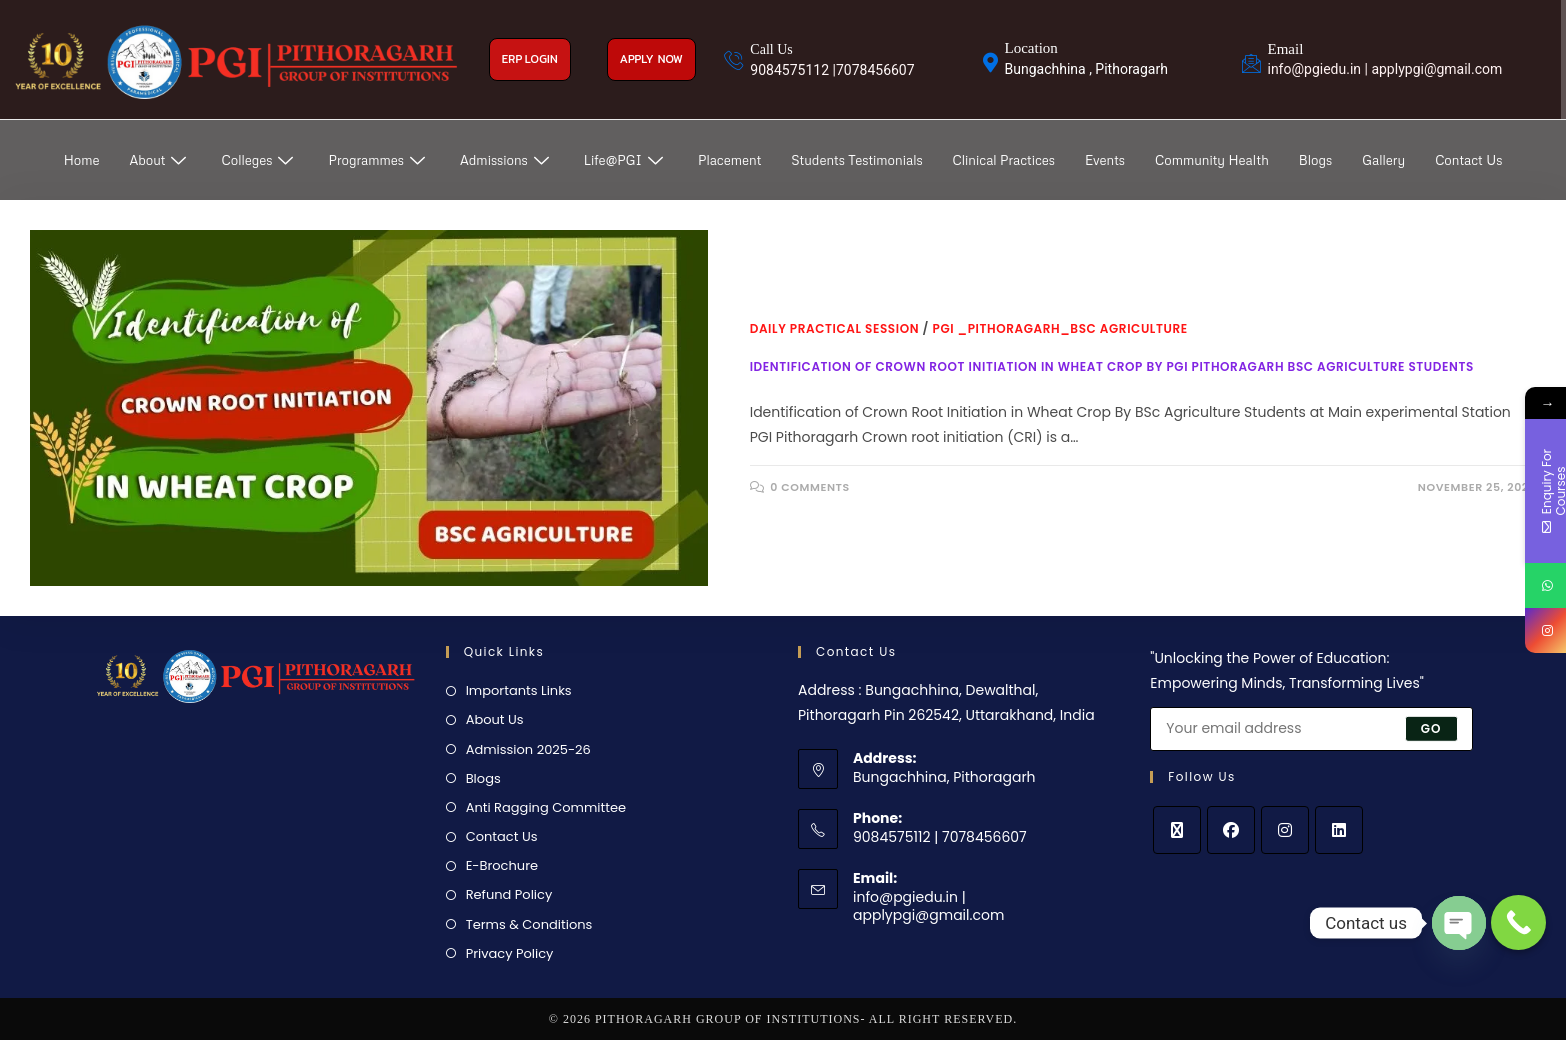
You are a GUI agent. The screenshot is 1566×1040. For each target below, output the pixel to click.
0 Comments (810, 487)
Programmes (379, 160)
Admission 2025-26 (528, 749)
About (161, 160)
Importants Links (519, 690)
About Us (495, 719)
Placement (729, 160)
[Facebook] (1231, 830)
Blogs (1315, 160)
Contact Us (1468, 160)
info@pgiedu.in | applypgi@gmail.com (928, 906)
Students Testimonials (856, 160)
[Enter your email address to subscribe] (1311, 729)
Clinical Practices (1004, 160)
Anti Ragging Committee (546, 807)
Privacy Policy (510, 953)
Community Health (1212, 160)
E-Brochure (502, 865)
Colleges (259, 160)
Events (1105, 160)
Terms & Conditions (529, 924)
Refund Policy (509, 894)
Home (82, 160)
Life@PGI (626, 160)
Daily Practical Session (834, 328)
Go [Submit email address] (1431, 727)
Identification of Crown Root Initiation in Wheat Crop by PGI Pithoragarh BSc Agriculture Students (1112, 366)
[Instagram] (1285, 830)
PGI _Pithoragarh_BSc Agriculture (1060, 328)
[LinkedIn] (1339, 830)
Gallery (1383, 160)
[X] (1177, 830)
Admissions (507, 160)
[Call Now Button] (1518, 922)
